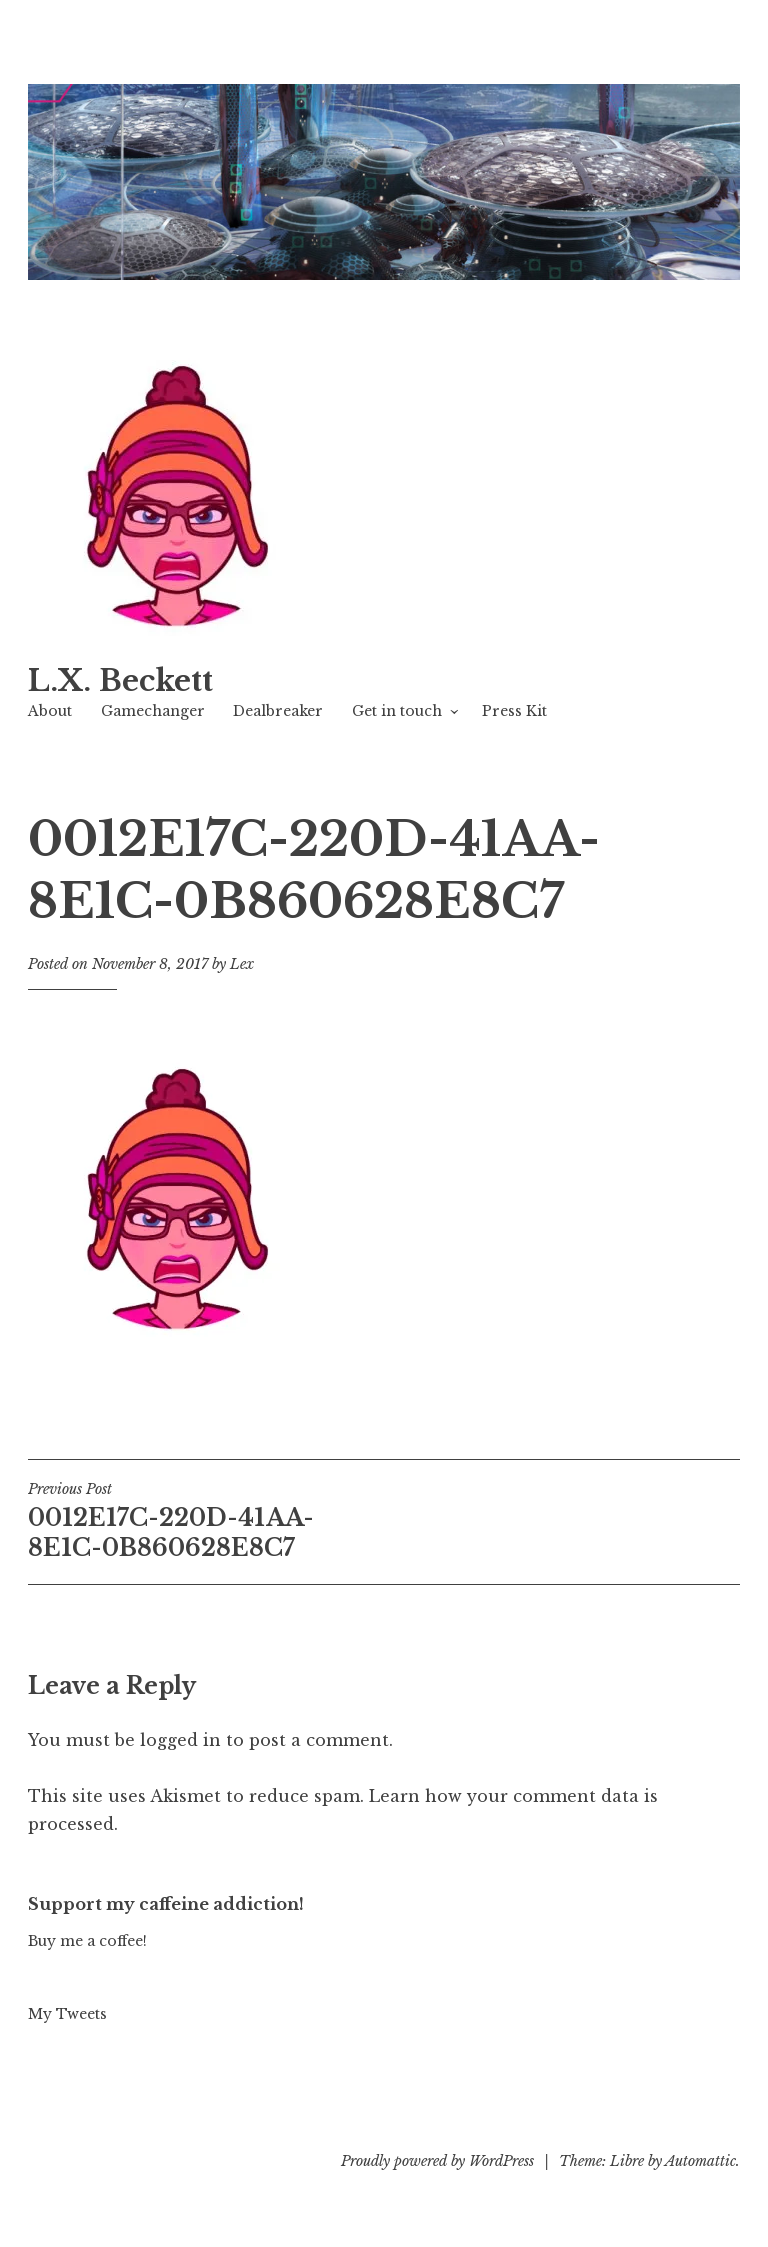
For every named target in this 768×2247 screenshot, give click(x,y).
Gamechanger (153, 711)
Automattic (700, 2161)
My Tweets (67, 2014)
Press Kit (514, 711)
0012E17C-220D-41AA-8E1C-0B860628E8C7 (206, 1521)
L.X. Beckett (120, 681)
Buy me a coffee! (87, 1941)
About (50, 711)
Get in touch (397, 711)
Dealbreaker (278, 711)
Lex (242, 964)
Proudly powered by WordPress (437, 2161)
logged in (180, 1740)
